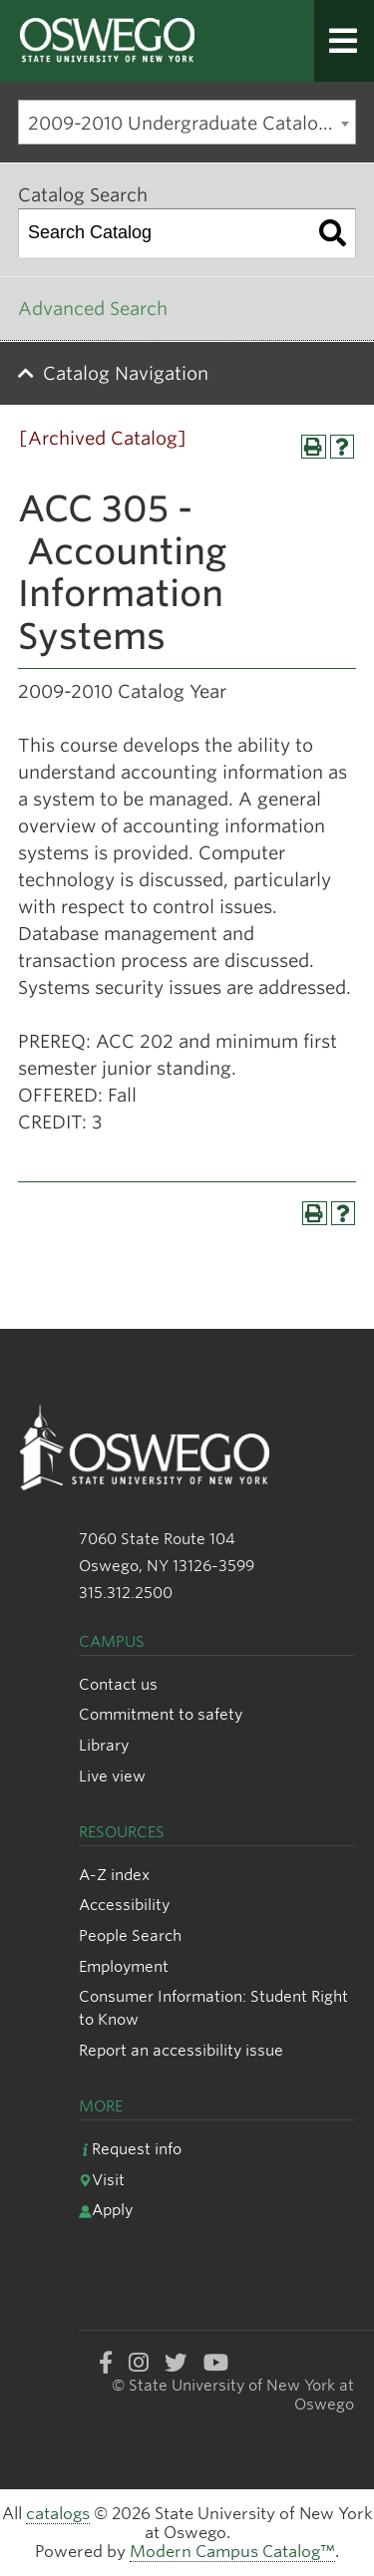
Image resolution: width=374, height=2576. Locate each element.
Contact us (118, 1684)
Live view (112, 1776)
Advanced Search (93, 308)
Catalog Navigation (125, 373)
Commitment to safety (160, 1714)
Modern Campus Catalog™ (232, 2551)
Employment (124, 1966)
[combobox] (187, 122)
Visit (102, 2179)
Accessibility (124, 1904)
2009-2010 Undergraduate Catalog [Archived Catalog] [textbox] (191, 123)
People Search (130, 1935)
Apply (106, 2209)
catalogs (58, 2513)
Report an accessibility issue (181, 2050)
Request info (130, 2148)
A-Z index (114, 1874)
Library (104, 1745)
